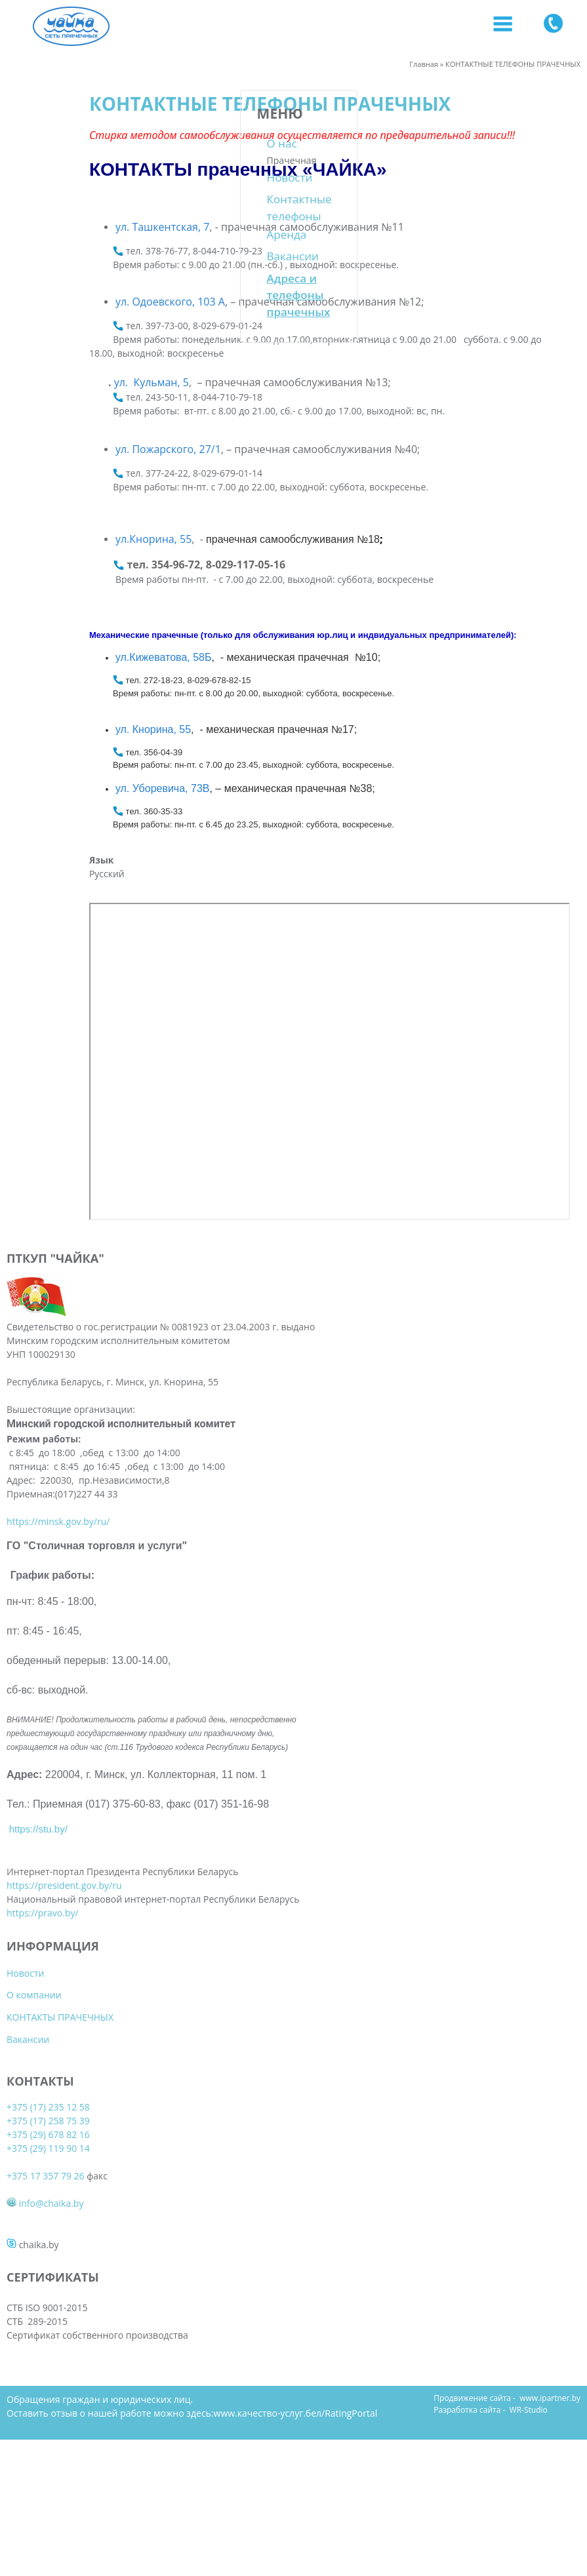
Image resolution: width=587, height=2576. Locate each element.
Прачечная (52, 160)
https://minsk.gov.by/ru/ (58, 1636)
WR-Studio (529, 2303)
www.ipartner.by (549, 2291)
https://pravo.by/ (43, 2246)
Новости (50, 177)
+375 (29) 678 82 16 (342, 1314)
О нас (42, 143)
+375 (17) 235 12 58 (342, 1286)
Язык (149, 860)
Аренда (47, 234)
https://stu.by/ (38, 2107)
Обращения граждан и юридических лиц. (100, 2293)
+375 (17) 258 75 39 (342, 1300)
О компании (181, 1310)
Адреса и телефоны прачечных (59, 295)
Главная (423, 64)
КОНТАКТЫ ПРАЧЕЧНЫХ (206, 1332)
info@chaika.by (344, 1383)
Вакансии (53, 256)
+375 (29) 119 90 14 (342, 1328)
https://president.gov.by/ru (64, 2191)
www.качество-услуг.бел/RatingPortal (296, 2307)
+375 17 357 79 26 (339, 1355)
